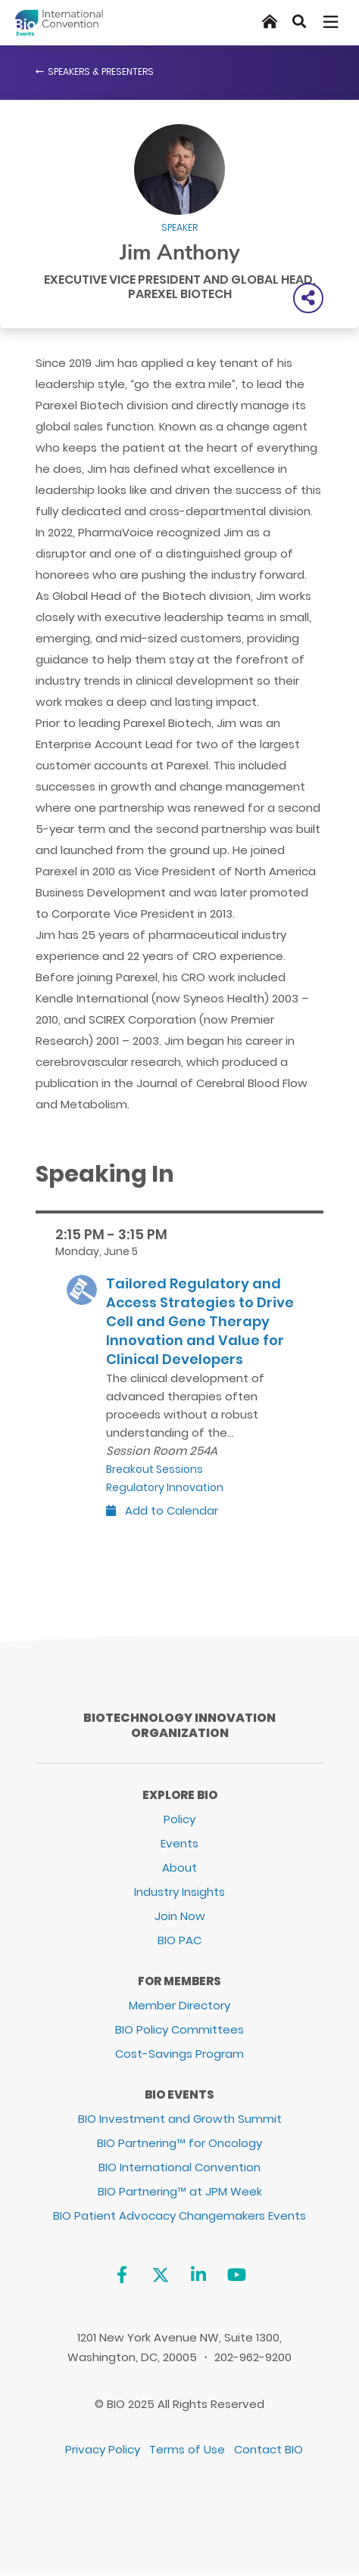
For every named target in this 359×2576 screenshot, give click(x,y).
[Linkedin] (199, 2274)
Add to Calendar (162, 1510)
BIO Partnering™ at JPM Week (180, 2191)
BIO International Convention (179, 2167)
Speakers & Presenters (101, 71)
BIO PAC (179, 1940)
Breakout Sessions (154, 1469)
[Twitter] (160, 2274)
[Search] (299, 21)
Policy (179, 1819)
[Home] (269, 21)
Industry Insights (179, 1892)
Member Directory (179, 2005)
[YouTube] (236, 2274)
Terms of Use (187, 2449)
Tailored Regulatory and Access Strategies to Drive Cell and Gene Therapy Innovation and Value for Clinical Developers (200, 1321)
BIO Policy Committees (179, 2029)
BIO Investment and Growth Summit (180, 2119)
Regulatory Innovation (164, 1487)
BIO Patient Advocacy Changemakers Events (179, 2215)
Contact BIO (268, 2449)
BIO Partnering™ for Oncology (179, 2143)
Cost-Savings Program (179, 2054)
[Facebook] (121, 2274)
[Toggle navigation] (332, 22)
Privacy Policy (102, 2449)
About (179, 1867)
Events (179, 1843)
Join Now (180, 1916)
